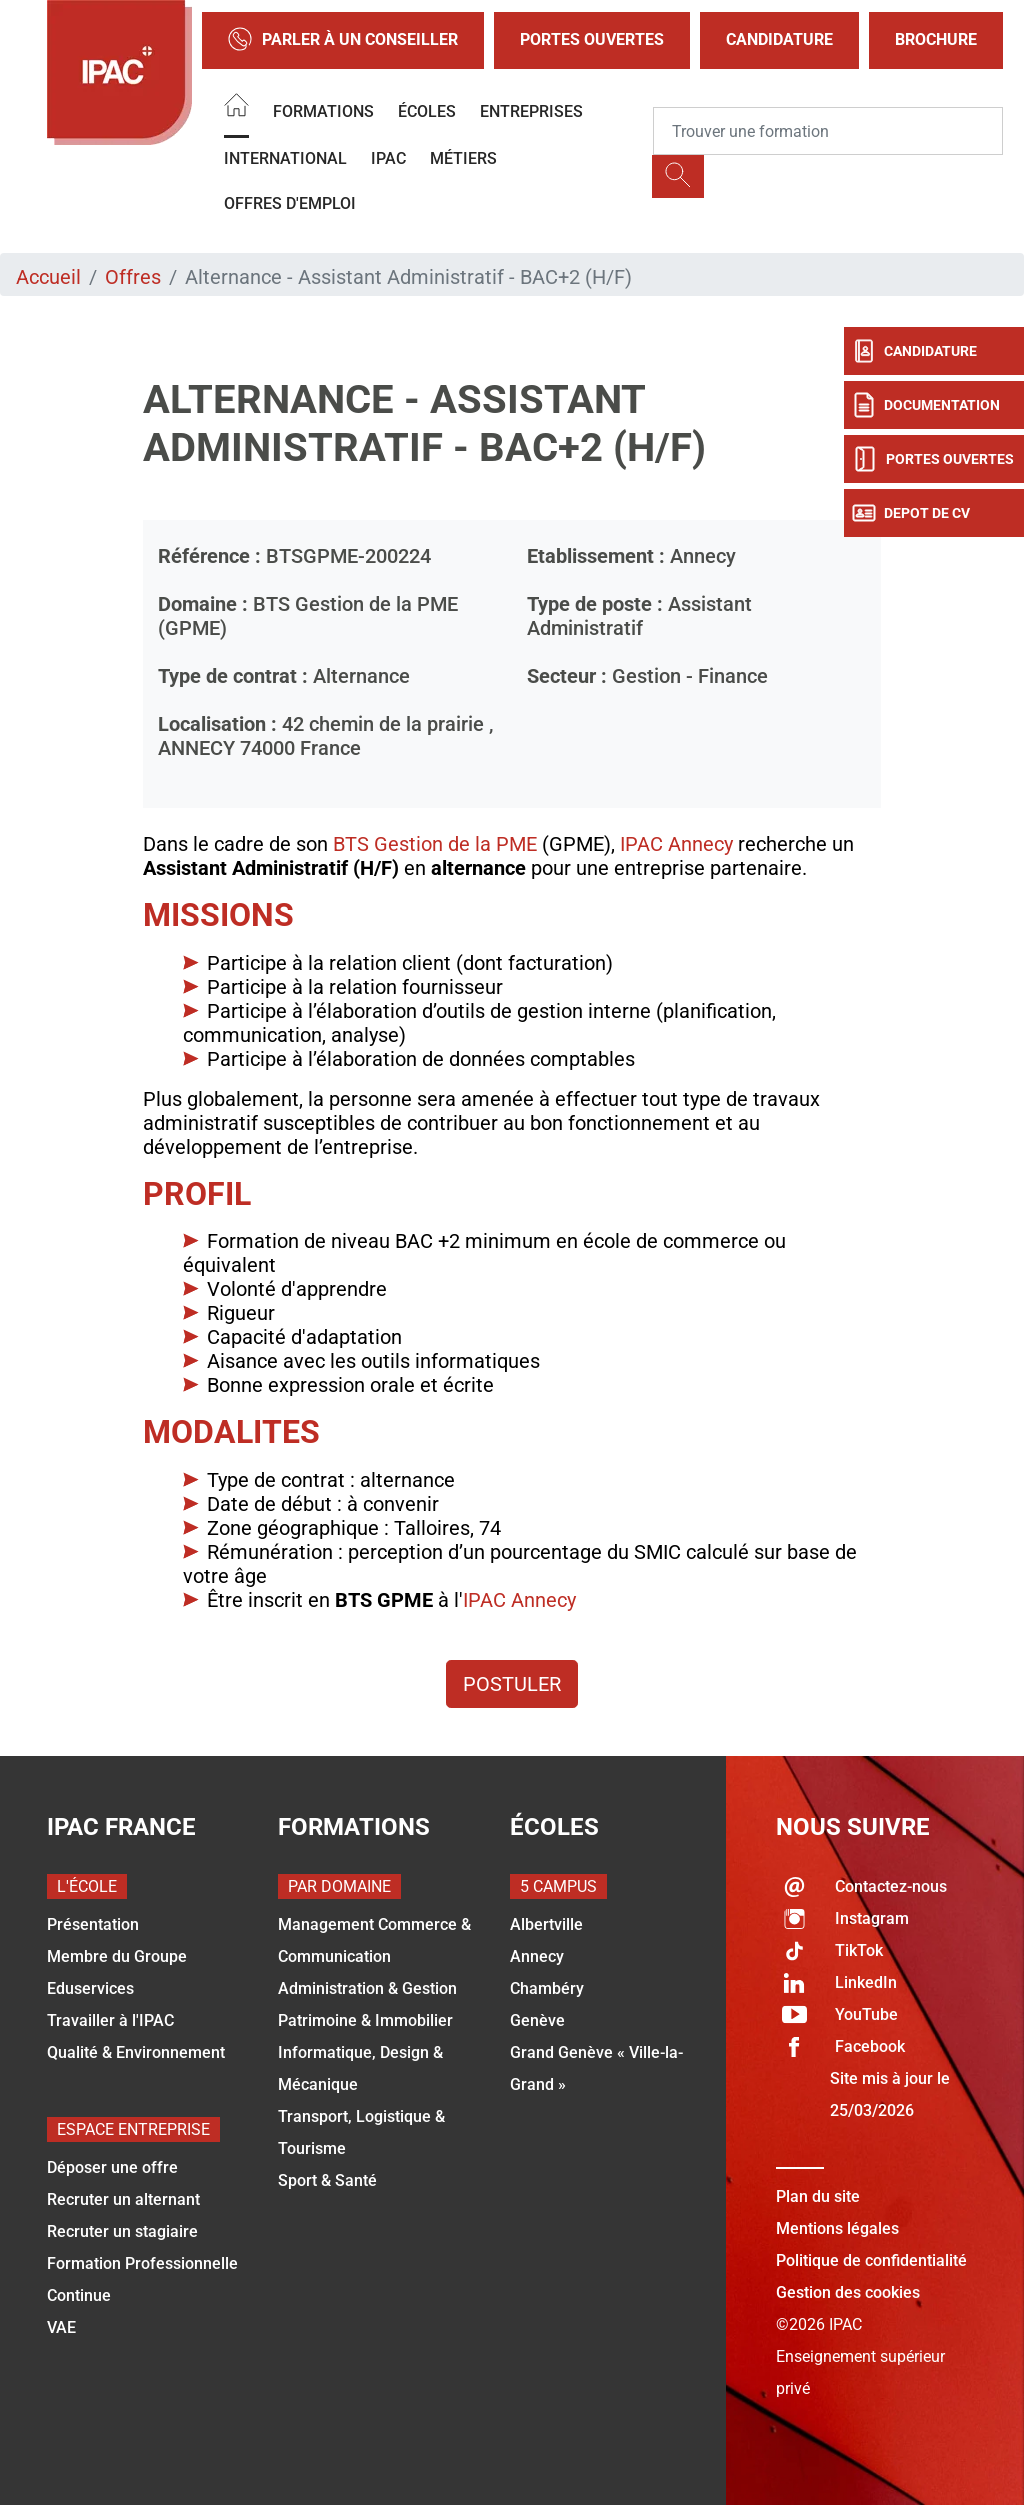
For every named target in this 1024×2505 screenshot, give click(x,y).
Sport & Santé (327, 2180)
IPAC (388, 158)
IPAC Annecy (676, 844)
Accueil (48, 277)
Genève (537, 2020)
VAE (61, 2327)
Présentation (93, 1924)
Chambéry (547, 1988)
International (285, 158)
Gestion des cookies (848, 2292)
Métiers (463, 158)
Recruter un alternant (123, 2199)
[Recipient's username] (828, 131)
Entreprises (531, 111)
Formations (323, 111)
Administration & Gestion (367, 1988)
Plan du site (818, 2196)
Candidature (779, 39)
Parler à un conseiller (343, 40)
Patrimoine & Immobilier (365, 2020)
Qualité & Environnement (136, 2052)
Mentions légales (837, 2228)
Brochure (936, 39)
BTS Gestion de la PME (435, 844)
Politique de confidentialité (871, 2260)
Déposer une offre (112, 2167)
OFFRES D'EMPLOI (290, 203)
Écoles (427, 111)
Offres (133, 277)
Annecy (537, 1956)
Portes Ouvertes (592, 39)
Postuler (512, 1684)
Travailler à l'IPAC (110, 2020)
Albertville (546, 1924)
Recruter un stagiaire (122, 2231)
